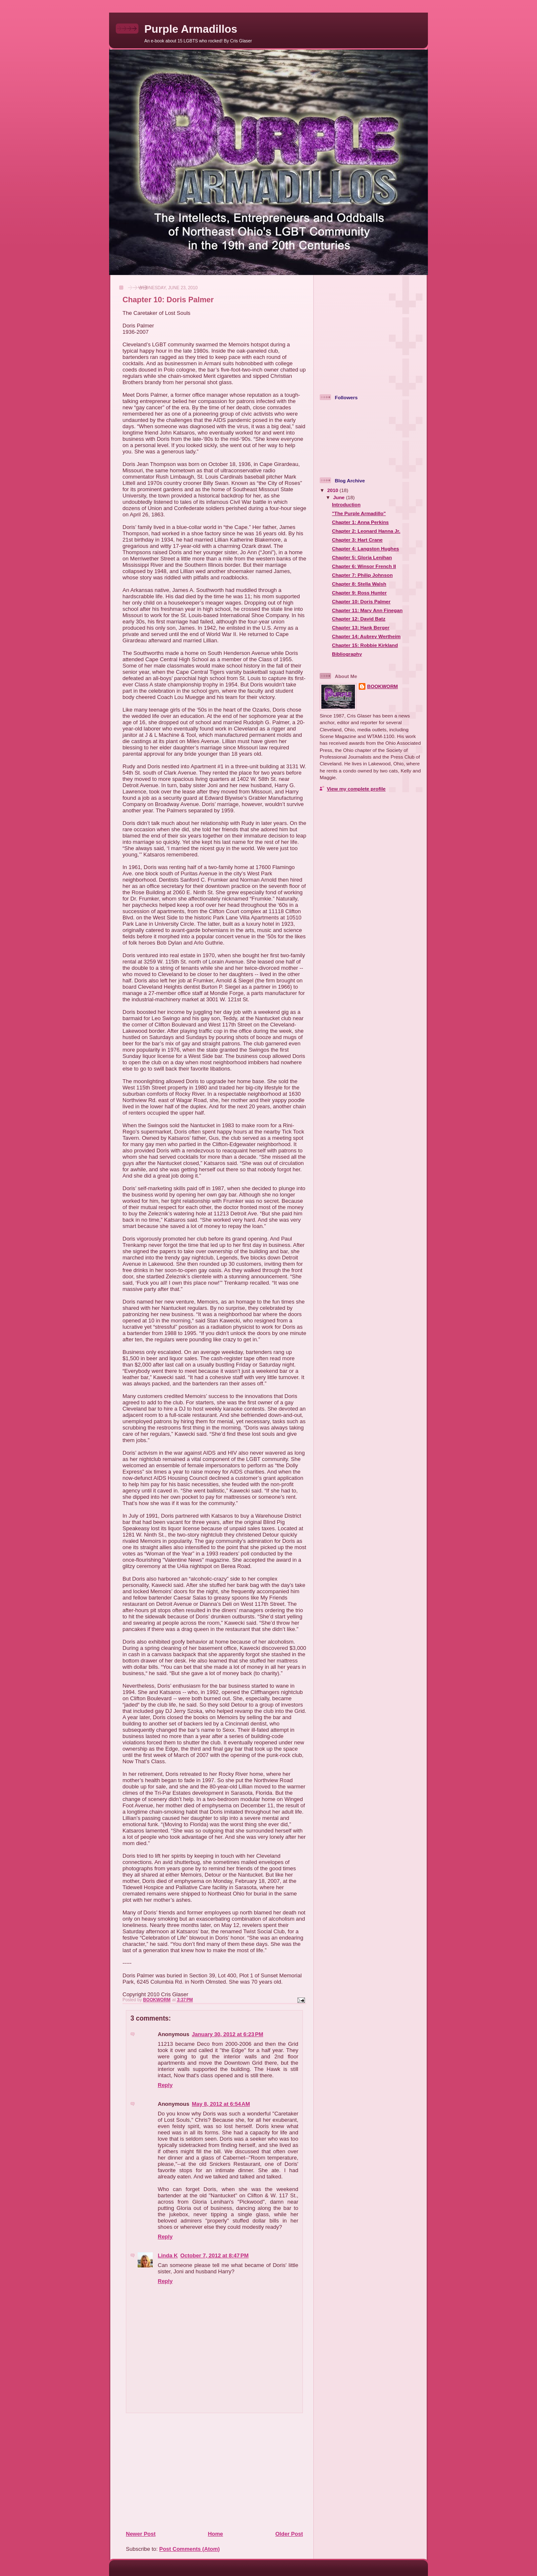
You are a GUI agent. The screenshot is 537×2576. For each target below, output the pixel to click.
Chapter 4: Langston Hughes (365, 548)
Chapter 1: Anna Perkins (360, 522)
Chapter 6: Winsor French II (364, 566)
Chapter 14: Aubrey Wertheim (366, 636)
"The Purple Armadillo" (359, 513)
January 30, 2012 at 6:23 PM (227, 2034)
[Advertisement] (177, 2471)
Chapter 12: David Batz (358, 618)
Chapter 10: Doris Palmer (361, 601)
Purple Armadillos (190, 29)
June (339, 497)
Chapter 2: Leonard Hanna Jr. (366, 531)
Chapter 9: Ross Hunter (359, 592)
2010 (333, 490)
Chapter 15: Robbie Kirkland (365, 645)
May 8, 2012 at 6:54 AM (221, 2104)
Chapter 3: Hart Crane (357, 539)
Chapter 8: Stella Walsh (359, 583)
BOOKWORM (382, 686)
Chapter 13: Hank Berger (360, 627)
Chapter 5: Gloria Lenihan (362, 557)
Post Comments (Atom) (189, 2549)
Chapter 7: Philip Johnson (362, 575)
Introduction (346, 504)
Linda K (168, 2255)
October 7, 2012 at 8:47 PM (214, 2255)
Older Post (289, 2534)
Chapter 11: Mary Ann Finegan (367, 610)
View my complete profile (356, 788)
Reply (165, 2085)
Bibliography (347, 654)
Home (215, 2534)
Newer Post (141, 2534)
